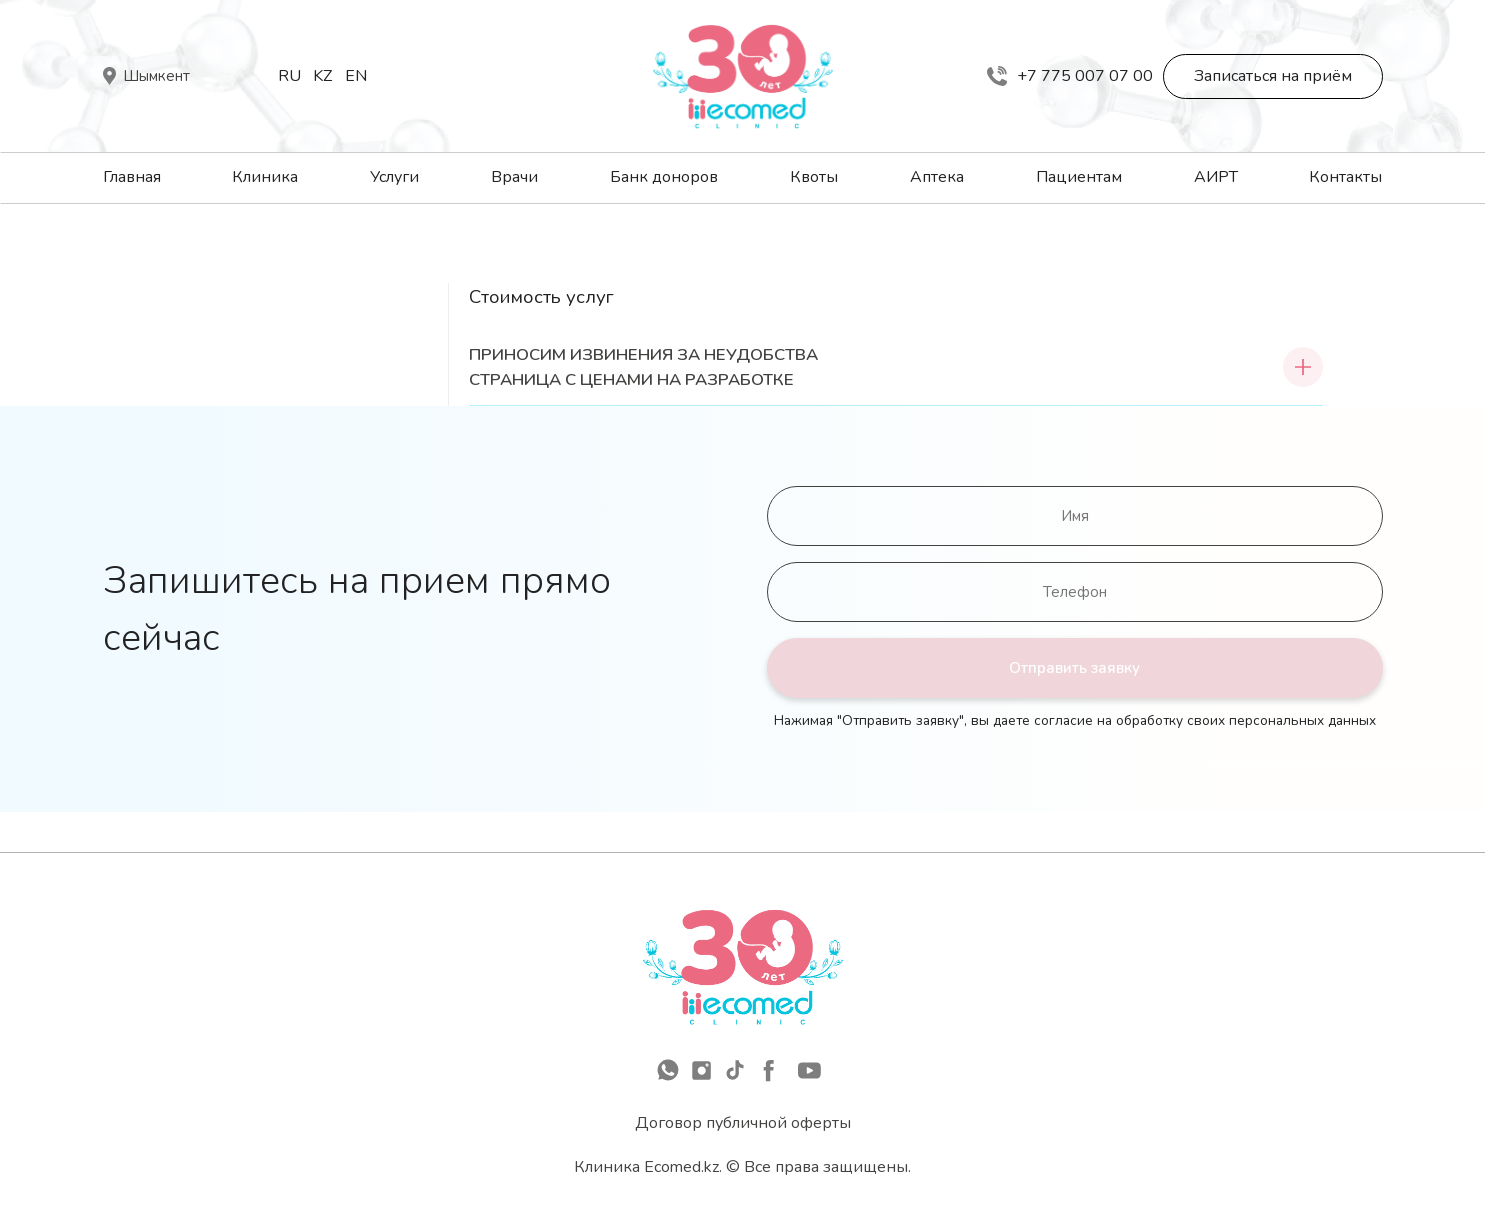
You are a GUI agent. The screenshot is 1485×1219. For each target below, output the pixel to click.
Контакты (1345, 177)
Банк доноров (664, 177)
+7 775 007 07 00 (1070, 76)
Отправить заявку (1074, 668)
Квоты (814, 177)
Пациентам (1079, 177)
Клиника (265, 177)
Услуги (394, 177)
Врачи (514, 177)
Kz (322, 76)
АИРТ (1216, 177)
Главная (132, 177)
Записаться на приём (1273, 76)
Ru (289, 76)
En (356, 76)
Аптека (937, 177)
